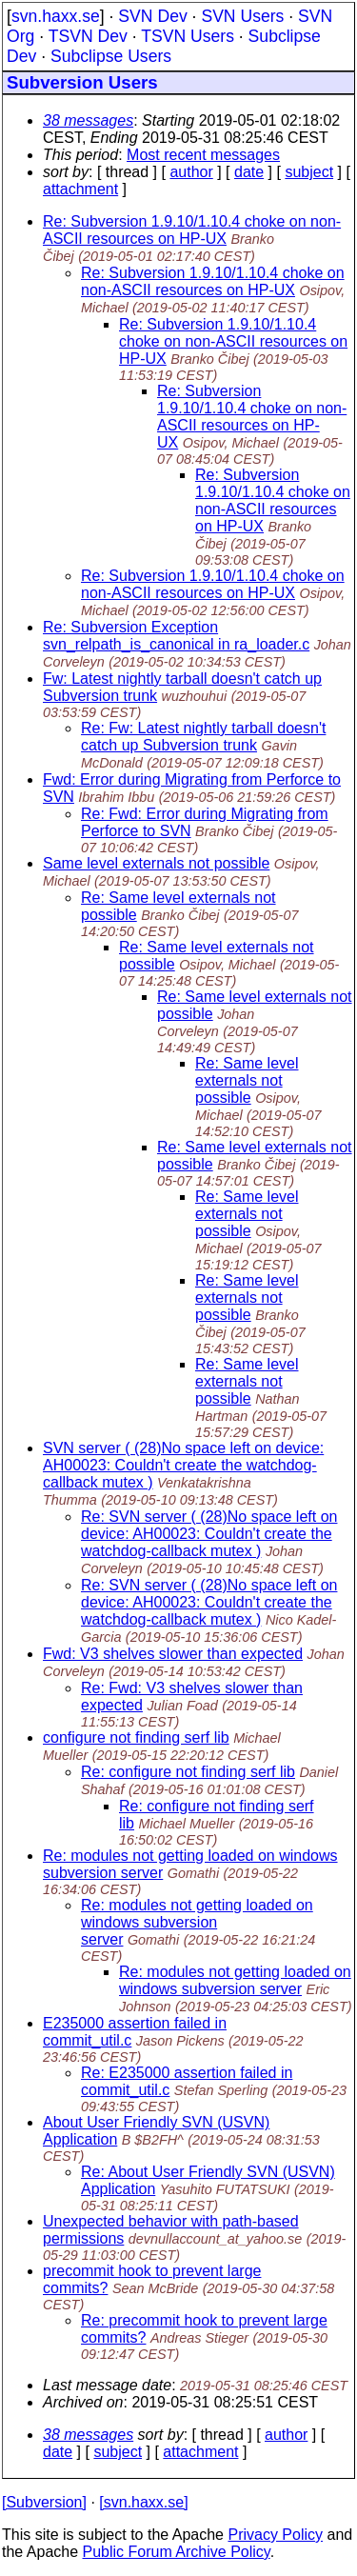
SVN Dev (152, 16)
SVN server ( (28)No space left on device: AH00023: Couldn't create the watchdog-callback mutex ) (183, 1465)
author (190, 172)
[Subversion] (44, 2502)
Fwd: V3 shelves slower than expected (173, 1654)
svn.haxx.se (55, 16)
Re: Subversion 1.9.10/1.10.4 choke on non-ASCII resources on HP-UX (192, 230)
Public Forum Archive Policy (176, 2552)
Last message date (107, 2385)
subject (309, 172)
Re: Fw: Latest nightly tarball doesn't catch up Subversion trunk (203, 736)
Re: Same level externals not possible (247, 1080)
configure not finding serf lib (136, 1737)
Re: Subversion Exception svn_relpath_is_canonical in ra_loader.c (176, 635)
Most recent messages (203, 155)
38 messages (88, 120)
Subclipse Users (110, 56)
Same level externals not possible (156, 863)
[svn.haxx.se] (143, 2502)
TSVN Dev (88, 36)
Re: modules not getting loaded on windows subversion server (197, 1922)
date (249, 172)
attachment (80, 189)
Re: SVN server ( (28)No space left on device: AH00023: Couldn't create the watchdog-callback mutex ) (209, 1533)
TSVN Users (187, 36)
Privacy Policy (275, 2534)
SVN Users (242, 16)
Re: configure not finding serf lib (188, 1772)
